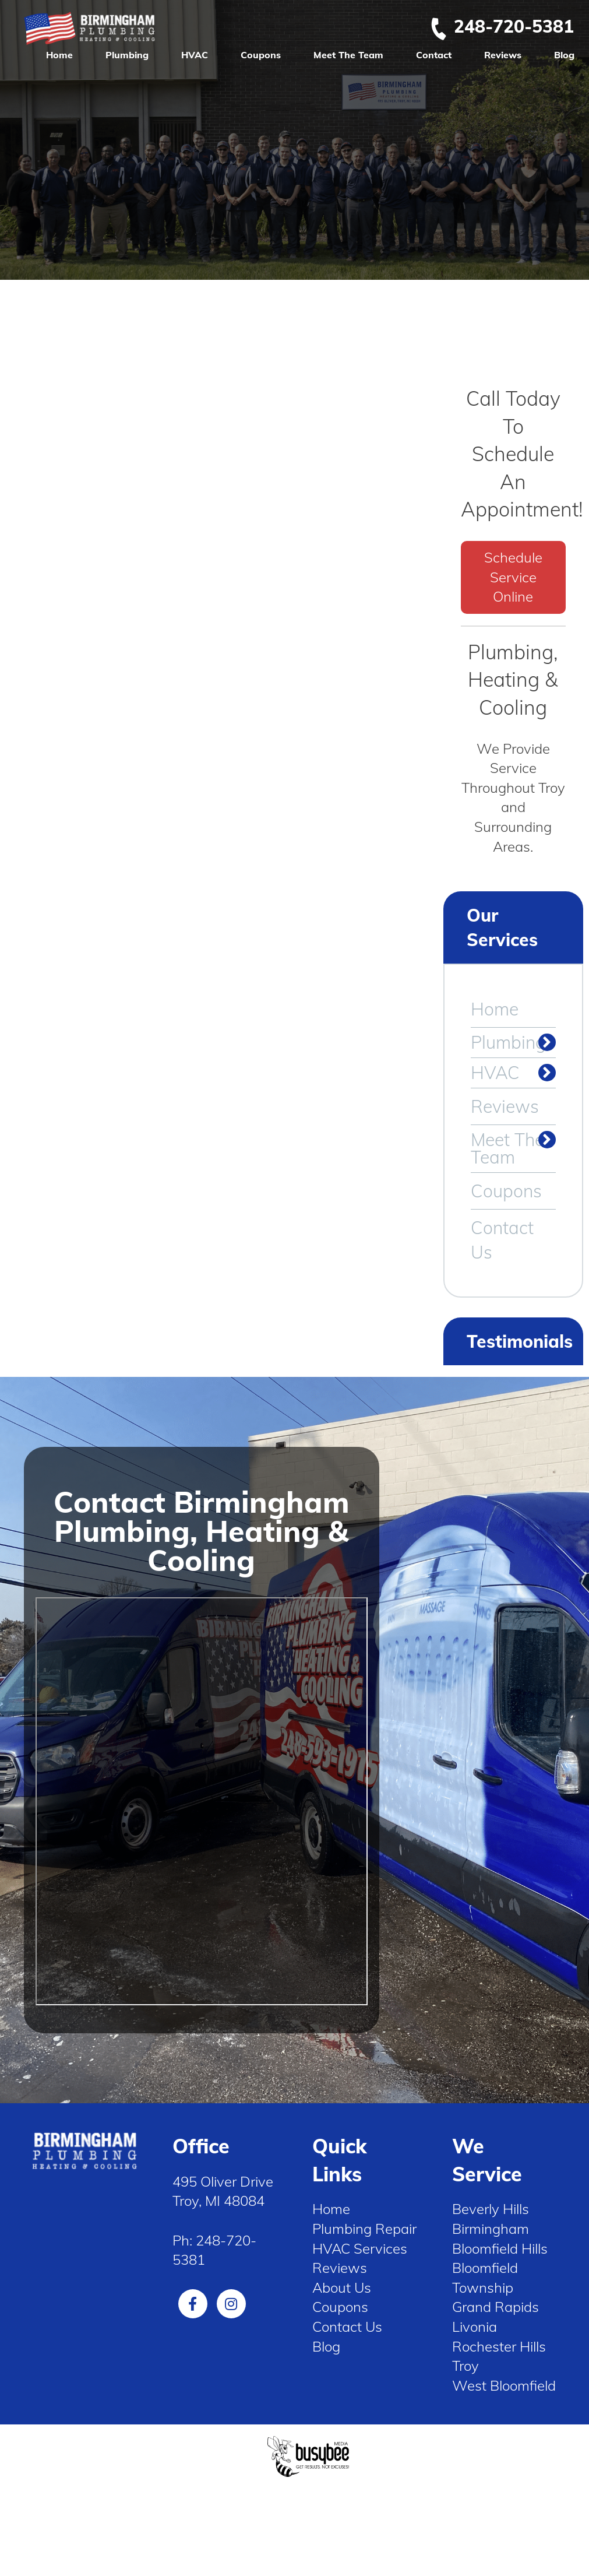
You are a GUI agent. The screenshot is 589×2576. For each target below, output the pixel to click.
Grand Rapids (495, 2306)
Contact (434, 55)
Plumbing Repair (364, 2228)
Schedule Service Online (513, 577)
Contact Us (502, 1240)
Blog (564, 55)
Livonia (474, 2326)
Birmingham (490, 2228)
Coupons (261, 55)
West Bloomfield (504, 2385)
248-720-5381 (501, 26)
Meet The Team (348, 55)
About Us (341, 2287)
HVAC (194, 55)
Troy (465, 2365)
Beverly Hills (490, 2208)
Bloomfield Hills (500, 2248)
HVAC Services (359, 2248)
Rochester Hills (499, 2346)
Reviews (502, 55)
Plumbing (127, 55)
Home (59, 55)
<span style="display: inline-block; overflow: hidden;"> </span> (202, 1801)
